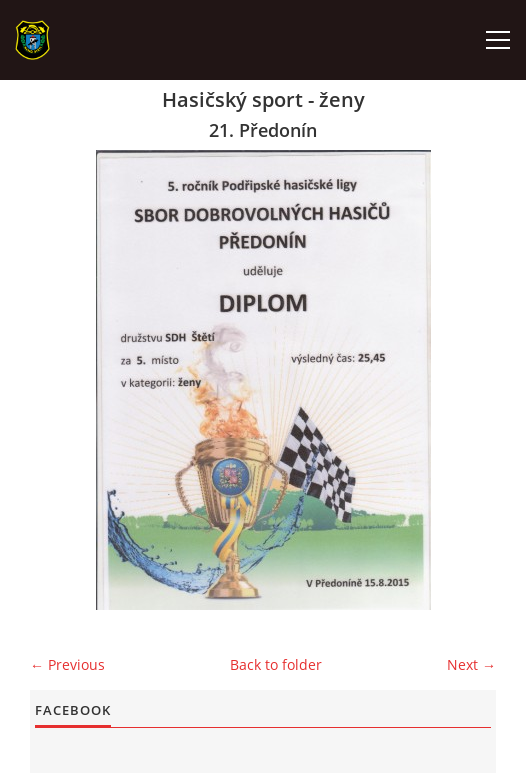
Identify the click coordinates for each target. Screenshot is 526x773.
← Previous (67, 664)
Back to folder (276, 664)
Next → (471, 664)
